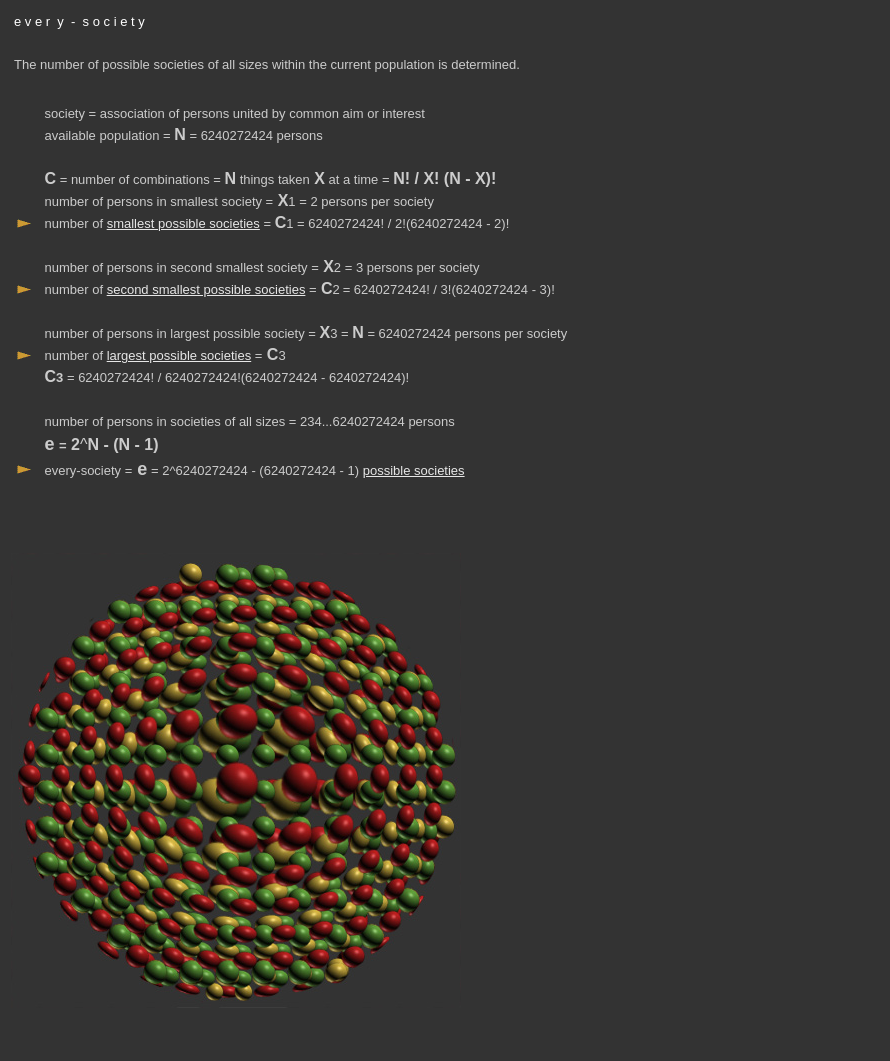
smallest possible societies (183, 223)
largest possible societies (179, 355)
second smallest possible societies (206, 289)
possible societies (414, 470)
